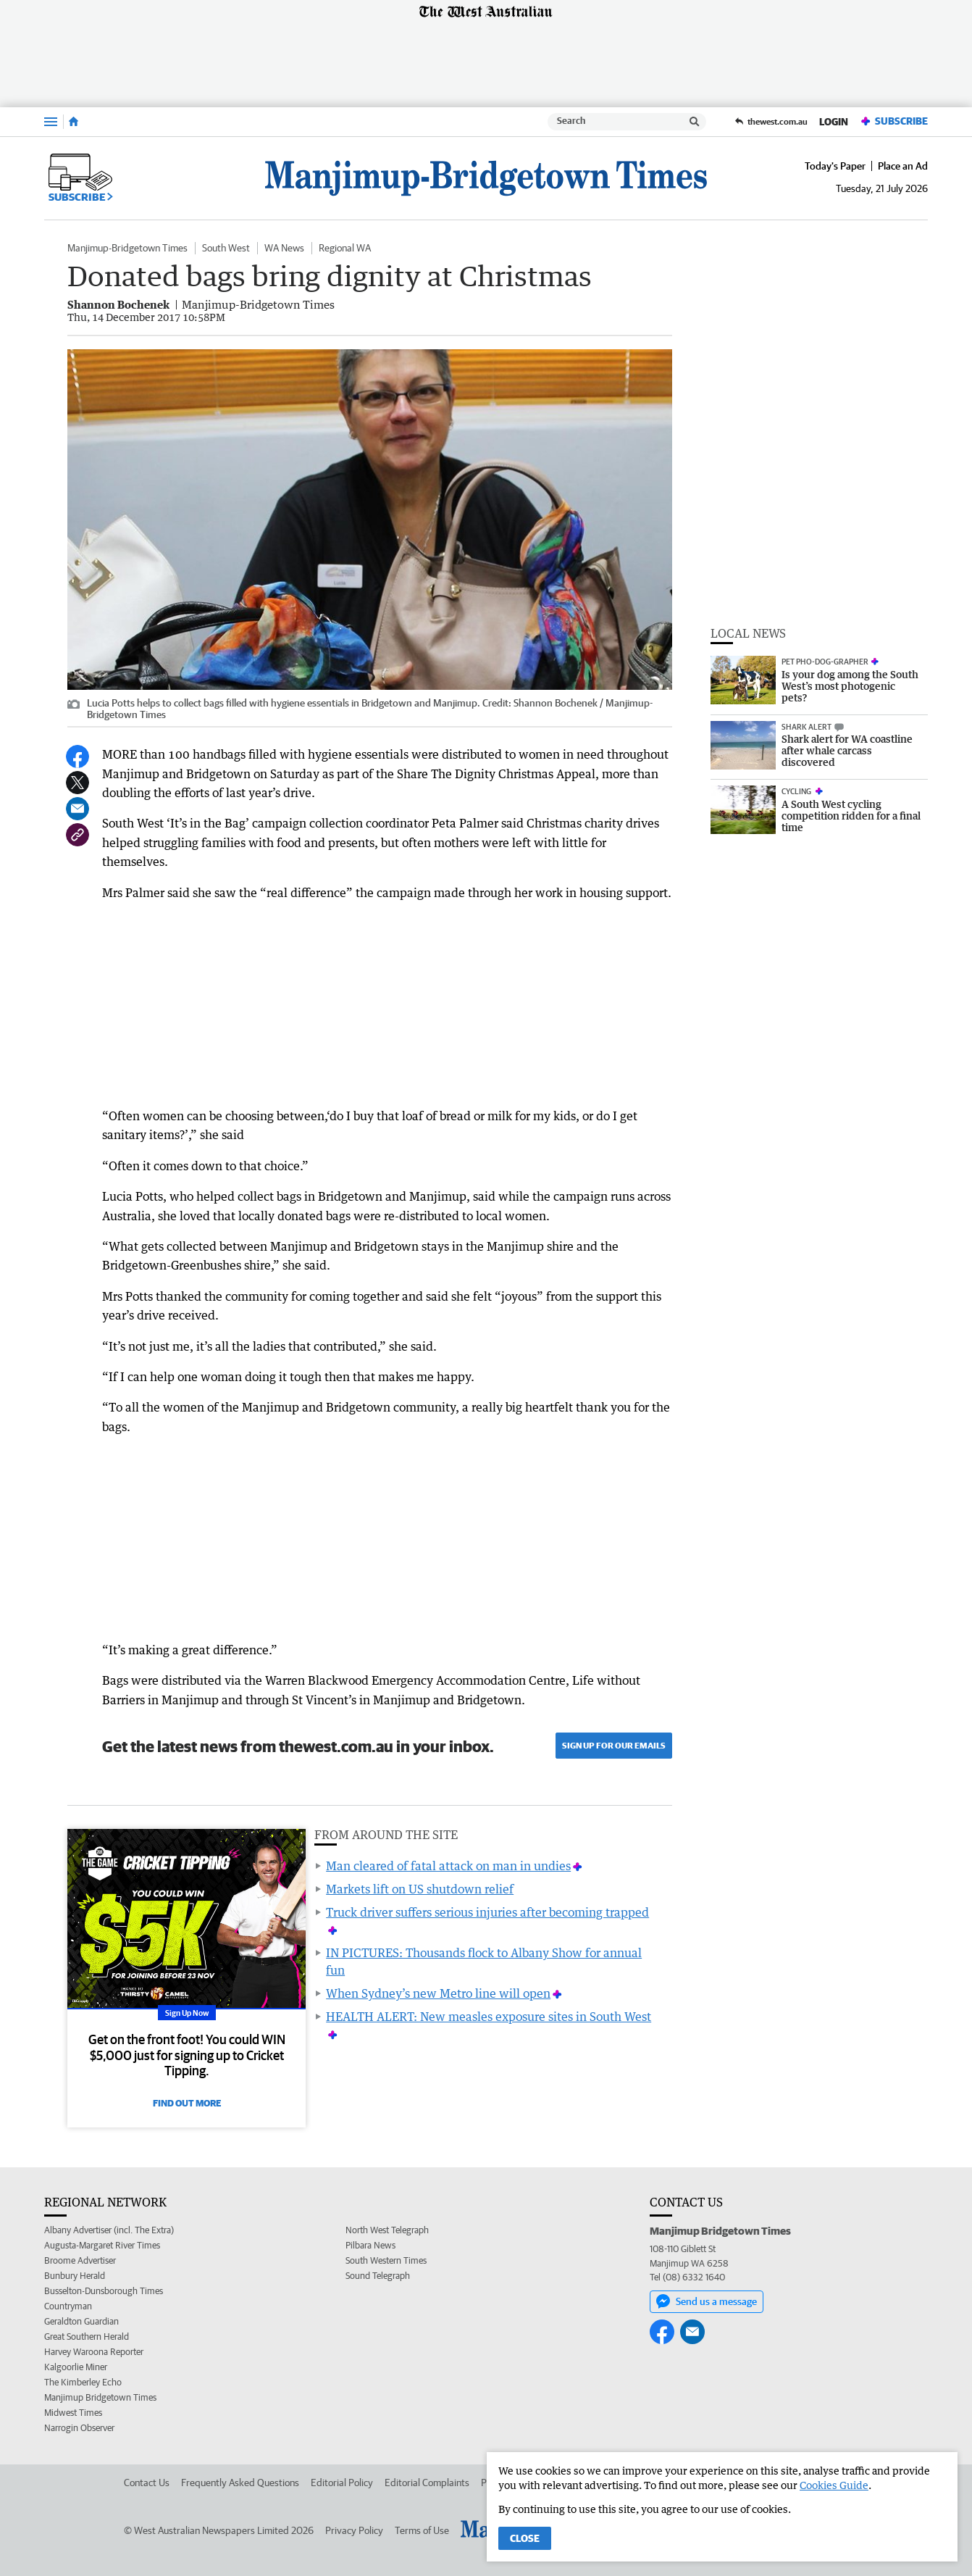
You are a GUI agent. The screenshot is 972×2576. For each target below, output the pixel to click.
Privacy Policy (354, 2530)
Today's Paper (835, 166)
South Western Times (386, 2260)
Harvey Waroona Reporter (93, 2351)
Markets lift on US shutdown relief (420, 1889)
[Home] (73, 121)
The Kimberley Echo (83, 2382)
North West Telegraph (387, 2230)
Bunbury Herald (74, 2275)
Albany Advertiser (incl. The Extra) (109, 2230)
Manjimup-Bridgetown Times (127, 248)
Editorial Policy (342, 2482)
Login (833, 122)
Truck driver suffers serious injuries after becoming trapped (487, 1912)
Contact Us (146, 2482)
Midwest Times (73, 2412)
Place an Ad (903, 166)
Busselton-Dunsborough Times (103, 2290)
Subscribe (894, 121)
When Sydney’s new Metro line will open (438, 1993)
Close (525, 2538)
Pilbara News (370, 2245)
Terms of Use (422, 2530)
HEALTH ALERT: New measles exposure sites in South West (488, 2016)
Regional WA (345, 248)
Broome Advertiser (80, 2260)
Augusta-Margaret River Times (102, 2245)
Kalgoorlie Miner (75, 2367)
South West (226, 248)
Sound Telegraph (377, 2275)
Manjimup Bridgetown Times (100, 2397)
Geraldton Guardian (81, 2321)
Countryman (68, 2306)
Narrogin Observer (79, 2427)
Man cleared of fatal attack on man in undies (448, 1866)
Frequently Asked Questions (240, 2482)
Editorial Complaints (427, 2482)
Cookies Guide (834, 2485)
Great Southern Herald (86, 2336)
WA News (284, 248)
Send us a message (706, 2301)
